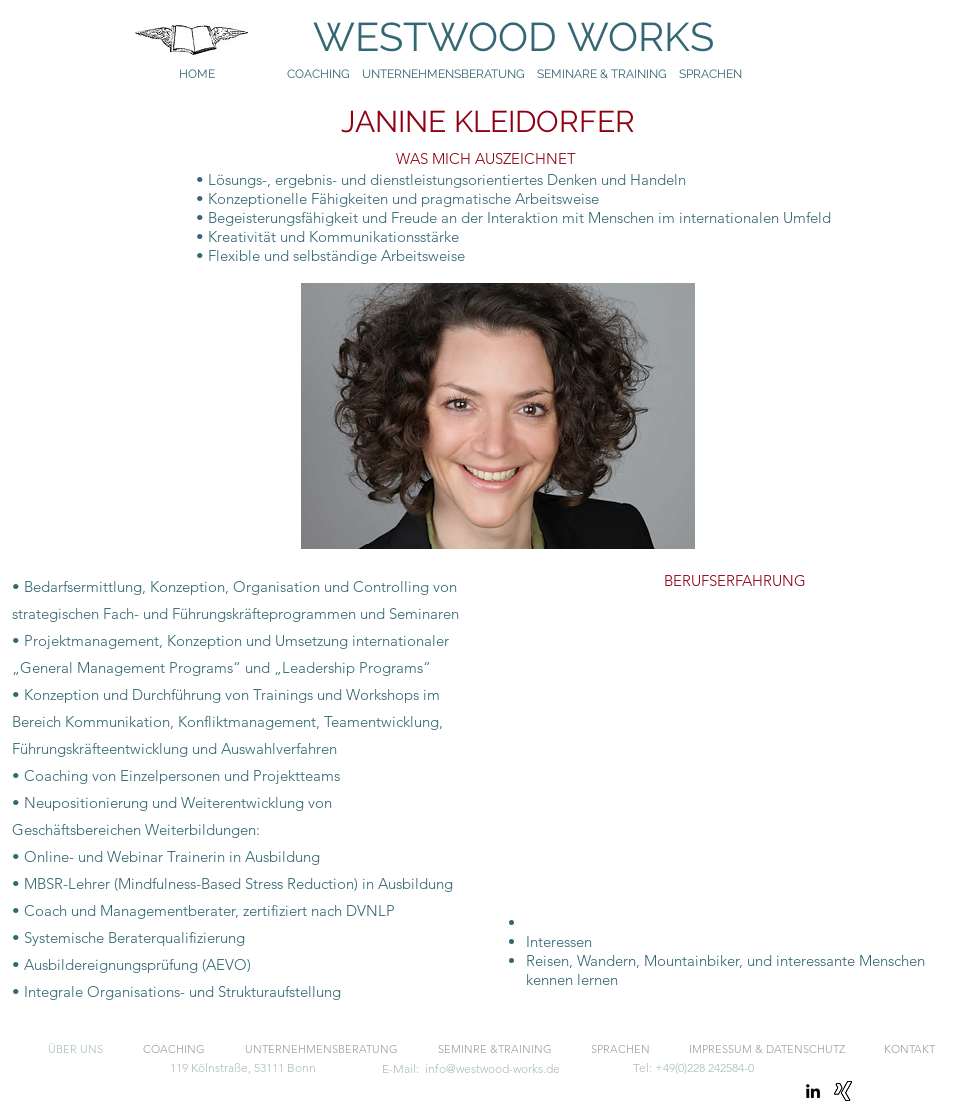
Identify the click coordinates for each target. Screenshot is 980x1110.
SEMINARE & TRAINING (602, 74)
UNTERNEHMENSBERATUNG (449, 74)
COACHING (318, 74)
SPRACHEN (712, 74)
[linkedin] (813, 1091)
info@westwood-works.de (492, 1068)
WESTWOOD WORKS (494, 36)
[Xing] (843, 1091)
